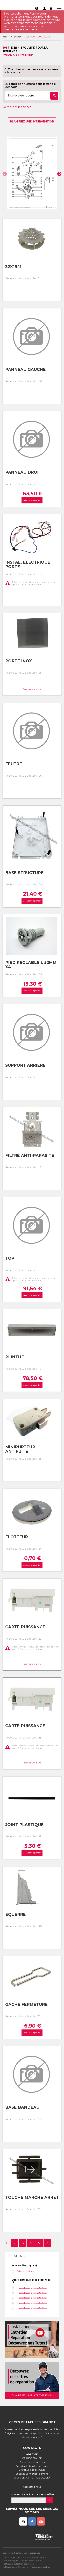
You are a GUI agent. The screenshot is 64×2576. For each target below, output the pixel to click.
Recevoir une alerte (32, 689)
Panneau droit (23, 472)
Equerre (15, 1914)
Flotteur (16, 1537)
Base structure (24, 872)
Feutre (13, 764)
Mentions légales (11, 2560)
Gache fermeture (26, 2004)
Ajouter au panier (32, 500)
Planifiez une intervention (32, 121)
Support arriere (25, 1065)
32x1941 (13, 266)
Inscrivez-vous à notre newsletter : (32, 2494)
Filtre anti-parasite (29, 1155)
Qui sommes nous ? (12, 2557)
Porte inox (18, 661)
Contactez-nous (32, 2486)
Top (9, 1258)
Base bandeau (22, 2107)
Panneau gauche (25, 369)
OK (49, 2500)
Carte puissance (25, 1627)
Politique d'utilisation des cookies (18, 2563)
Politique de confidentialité (15, 2567)
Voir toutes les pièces (17, 107)
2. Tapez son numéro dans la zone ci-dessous (31, 85)
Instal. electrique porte (27, 564)
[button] (5, 174)
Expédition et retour (31, 2560)
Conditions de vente (34, 2557)
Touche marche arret (32, 2197)
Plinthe (14, 1357)
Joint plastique (24, 1824)
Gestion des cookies (40, 2567)
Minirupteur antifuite (20, 1449)
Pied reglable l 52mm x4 (30, 964)
